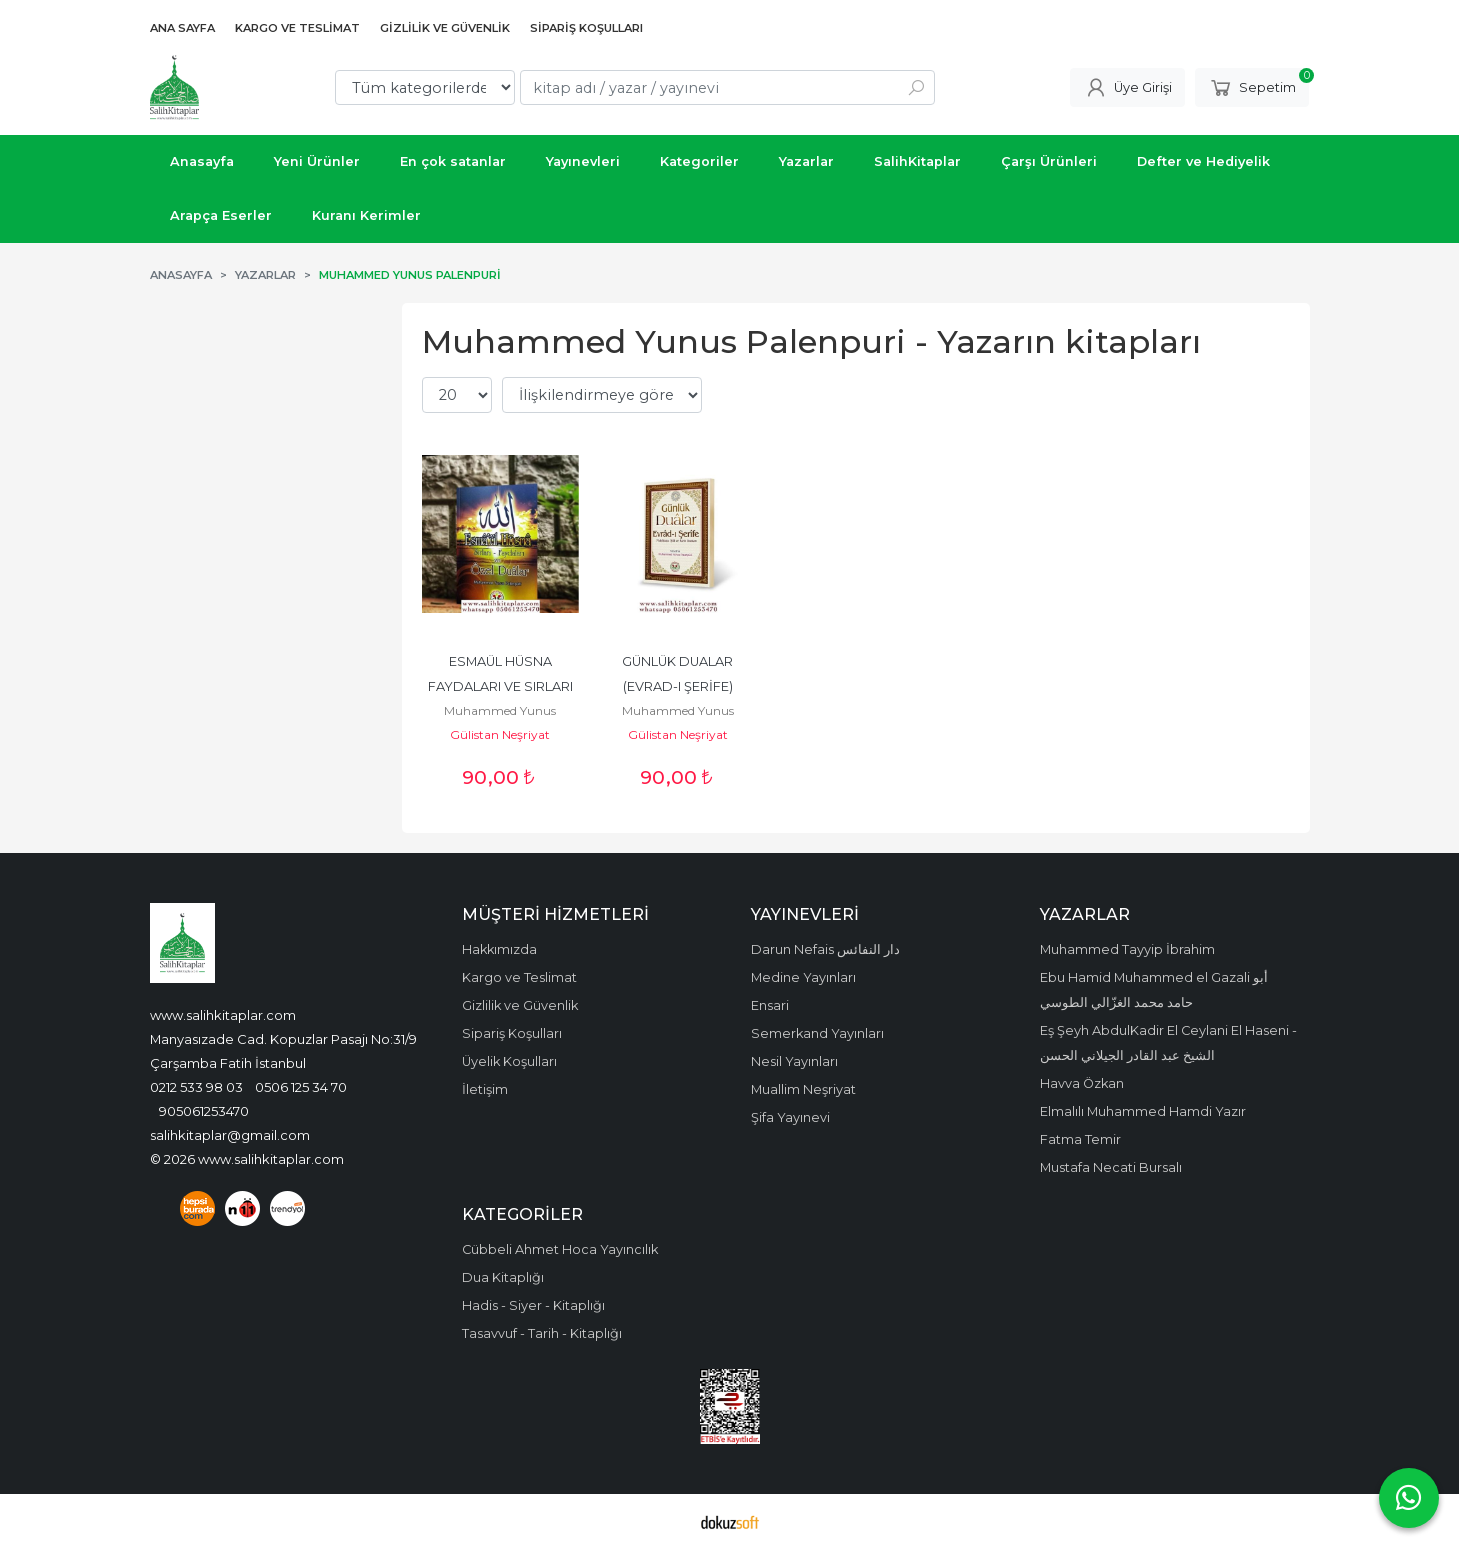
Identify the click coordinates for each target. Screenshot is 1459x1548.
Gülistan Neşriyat (500, 734)
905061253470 (204, 1111)
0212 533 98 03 (196, 1087)
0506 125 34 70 (301, 1087)
